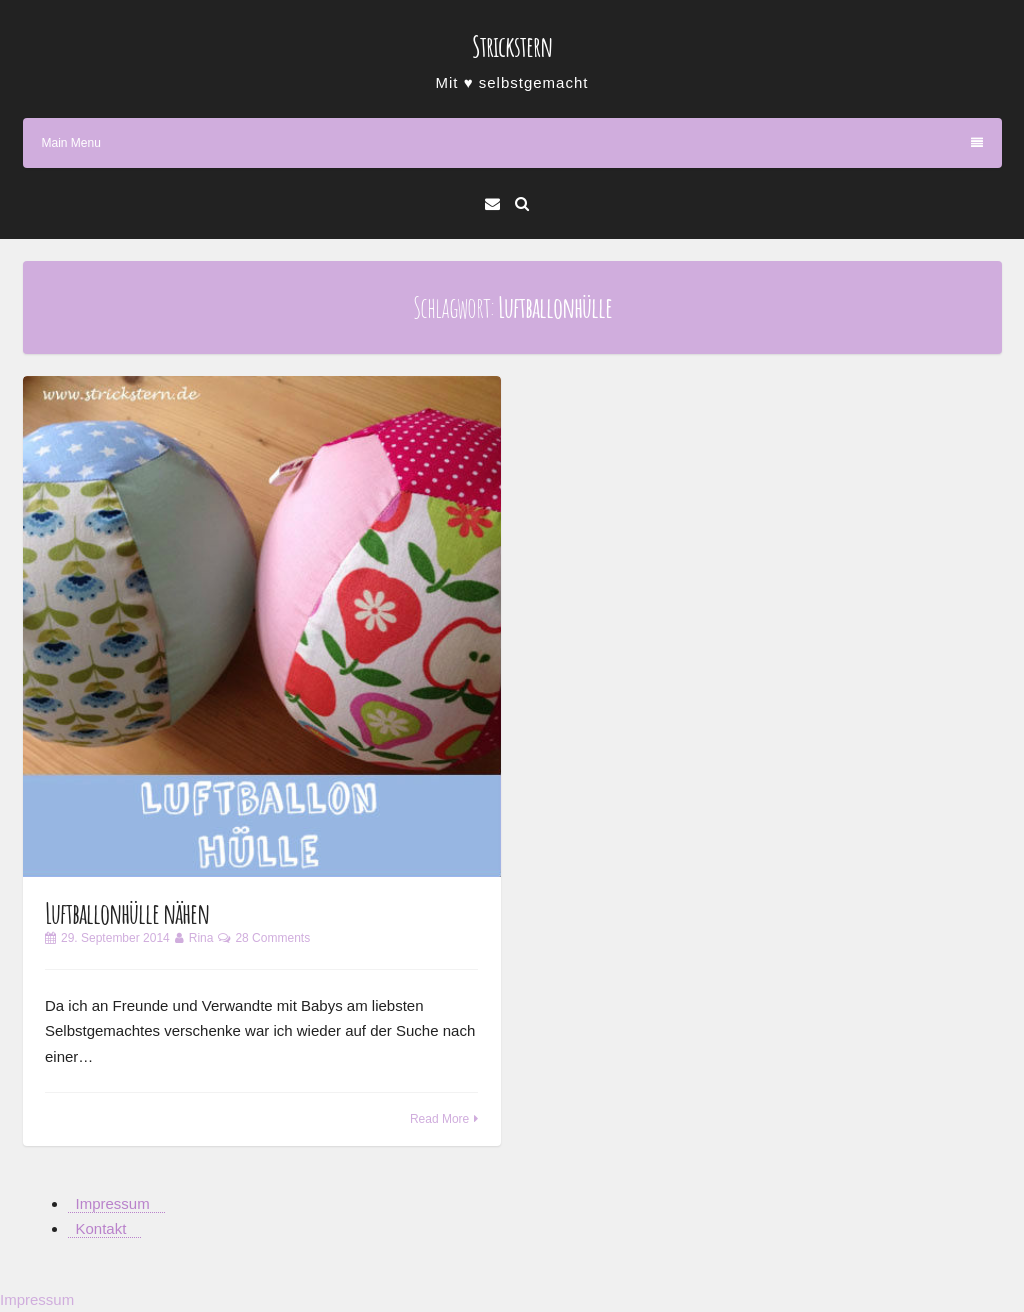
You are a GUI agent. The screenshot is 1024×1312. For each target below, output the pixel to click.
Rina (201, 938)
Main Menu (512, 143)
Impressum (113, 1203)
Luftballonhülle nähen (127, 913)
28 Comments (272, 938)
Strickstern (512, 46)
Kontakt (101, 1228)
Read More (439, 1119)
